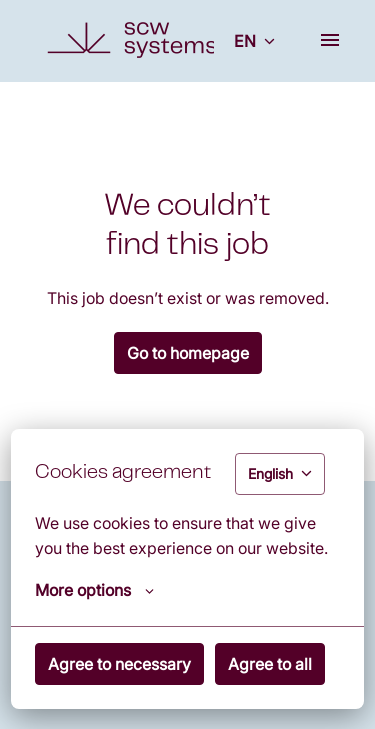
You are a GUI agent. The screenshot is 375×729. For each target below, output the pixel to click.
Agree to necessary (119, 664)
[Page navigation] (330, 40)
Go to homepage (188, 353)
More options (94, 590)
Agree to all (270, 664)
